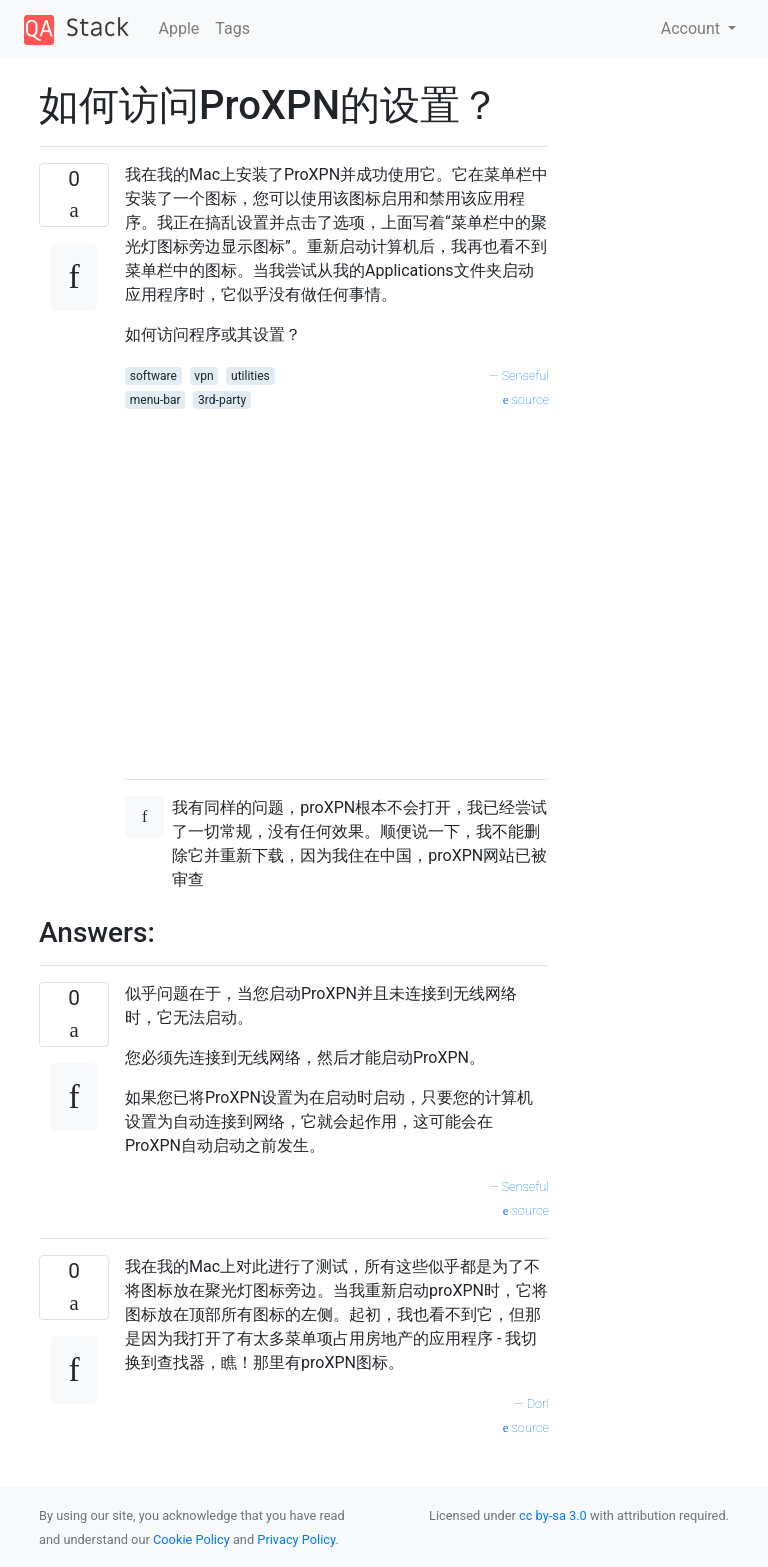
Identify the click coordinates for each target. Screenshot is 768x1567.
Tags (232, 28)
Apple (179, 28)
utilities (250, 376)
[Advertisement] (337, 587)
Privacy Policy (296, 1539)
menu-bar (155, 400)
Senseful (525, 375)
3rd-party (222, 400)
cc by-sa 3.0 (553, 1515)
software (153, 376)
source (526, 399)
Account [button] (692, 28)
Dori (538, 1403)
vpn (203, 376)
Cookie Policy (191, 1539)
